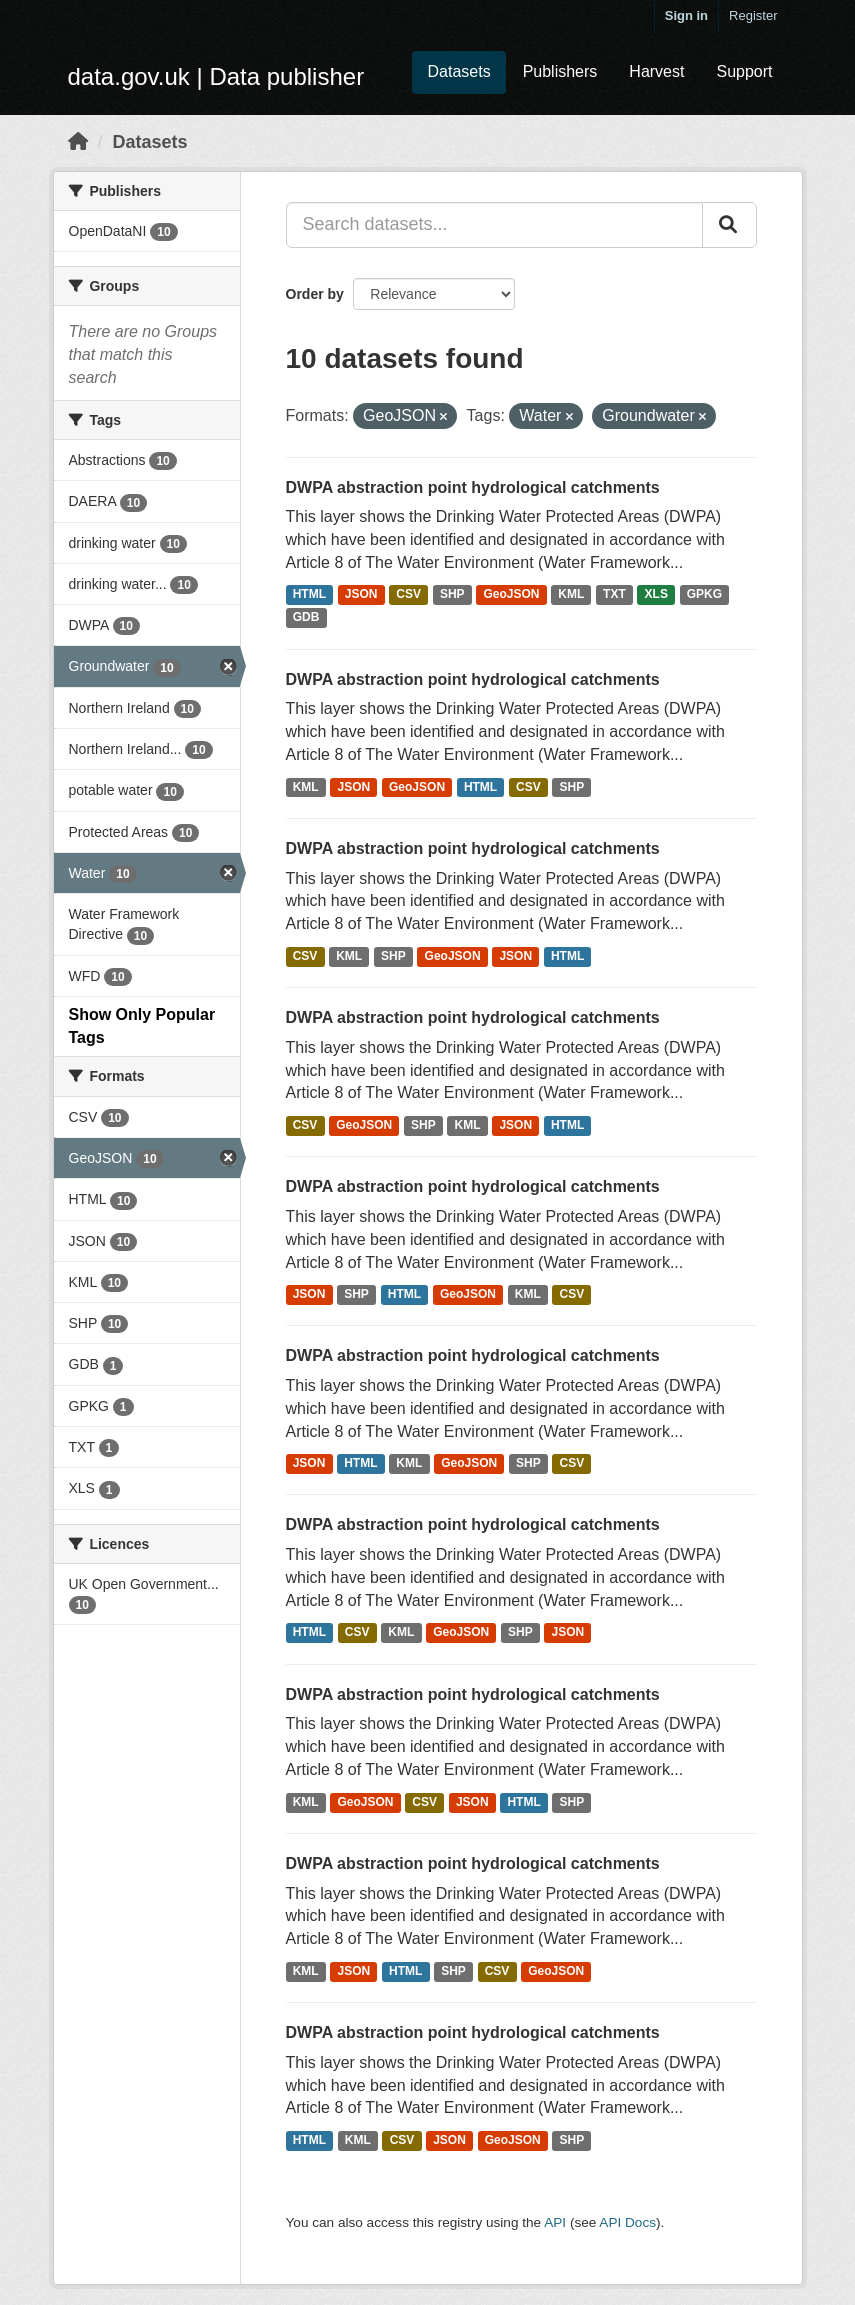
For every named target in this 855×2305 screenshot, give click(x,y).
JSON (361, 595)
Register (753, 15)
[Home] (78, 142)
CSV (408, 595)
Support (744, 71)
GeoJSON (511, 595)
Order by (315, 294)
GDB (306, 618)
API (555, 2222)
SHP (452, 595)
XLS (656, 595)
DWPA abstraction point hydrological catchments (473, 487)
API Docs (627, 2222)
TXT (614, 595)
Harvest (656, 71)
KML (571, 595)
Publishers (560, 71)
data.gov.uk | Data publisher (216, 76)
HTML (309, 595)
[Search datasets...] (494, 225)
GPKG (704, 595)
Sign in (686, 15)
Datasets (458, 71)
